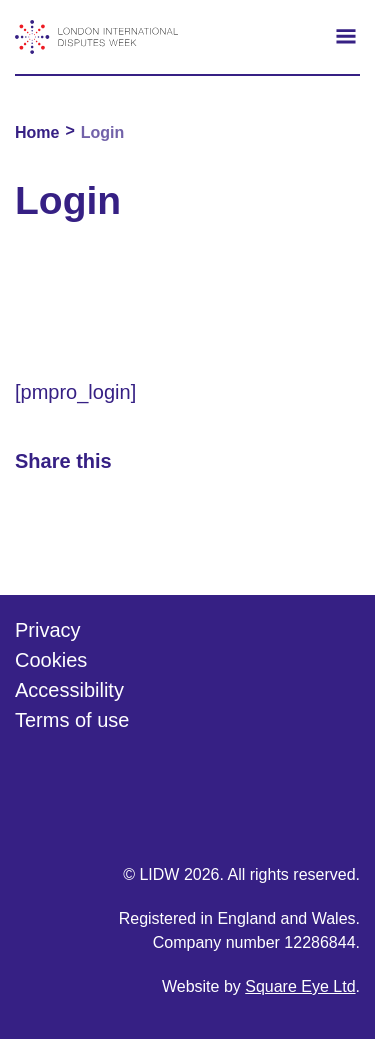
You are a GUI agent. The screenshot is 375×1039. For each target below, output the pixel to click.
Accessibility (69, 690)
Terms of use (72, 720)
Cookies (51, 660)
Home (37, 132)
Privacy (48, 630)
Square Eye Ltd (300, 986)
